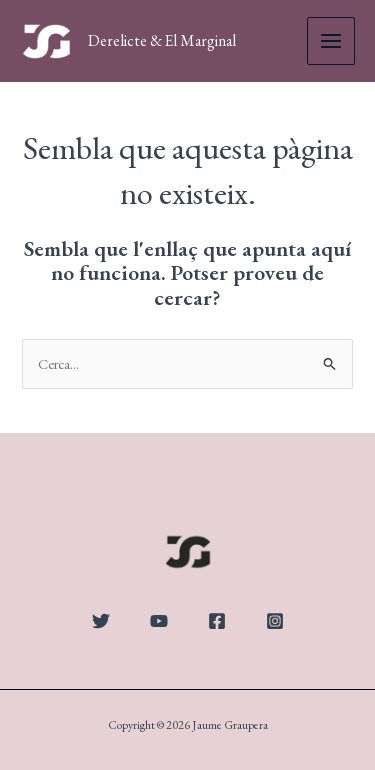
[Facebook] (217, 621)
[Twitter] (101, 621)
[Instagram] (275, 621)
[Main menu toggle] (331, 41)
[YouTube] (159, 621)
